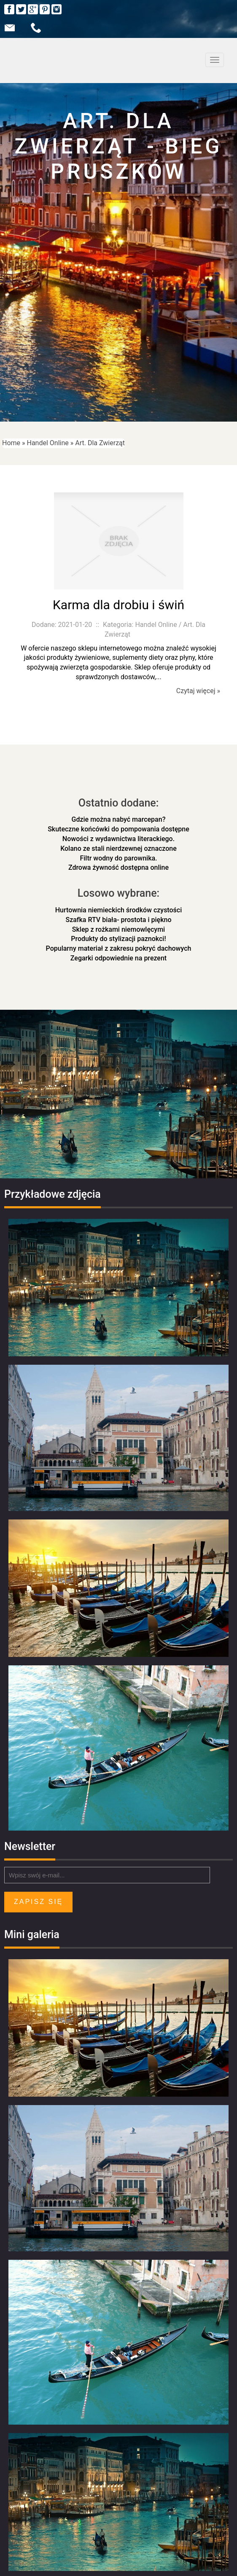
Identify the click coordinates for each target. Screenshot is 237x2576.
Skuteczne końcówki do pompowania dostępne (118, 829)
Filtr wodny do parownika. (118, 858)
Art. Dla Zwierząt (100, 443)
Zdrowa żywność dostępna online (118, 867)
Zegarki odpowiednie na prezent (118, 958)
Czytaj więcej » (198, 691)
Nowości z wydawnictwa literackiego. (118, 839)
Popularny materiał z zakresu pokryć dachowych (118, 948)
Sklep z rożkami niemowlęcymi (118, 929)
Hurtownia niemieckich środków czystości (118, 910)
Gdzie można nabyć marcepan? (119, 819)
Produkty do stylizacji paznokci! (118, 939)
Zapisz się (38, 1901)
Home (11, 443)
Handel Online (48, 443)
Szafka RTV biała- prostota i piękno (119, 920)
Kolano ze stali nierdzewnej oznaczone (118, 848)
